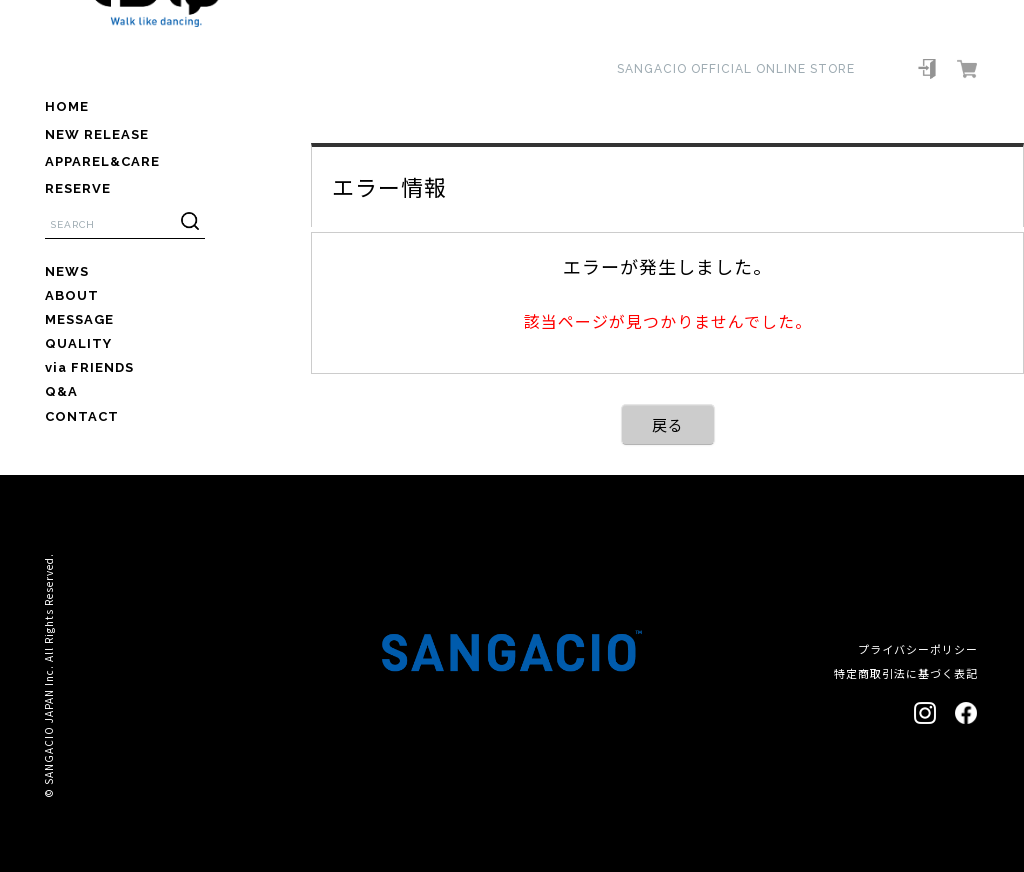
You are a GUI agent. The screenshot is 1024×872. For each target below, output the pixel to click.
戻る (668, 424)
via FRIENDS (89, 367)
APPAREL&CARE (102, 161)
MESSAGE (79, 319)
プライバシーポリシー (918, 649)
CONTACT (82, 416)
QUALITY (78, 343)
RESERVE (78, 188)
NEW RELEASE (97, 134)
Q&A (61, 391)
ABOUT (72, 295)
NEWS (67, 271)
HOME (67, 106)
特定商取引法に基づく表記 (906, 673)
